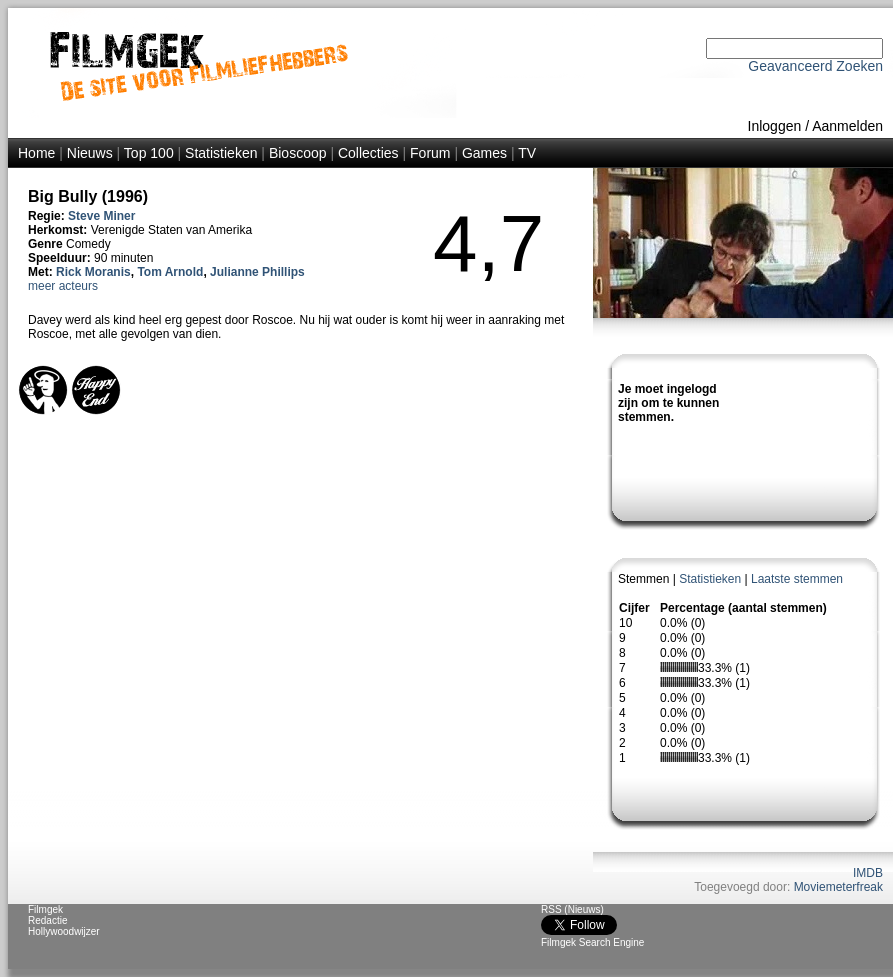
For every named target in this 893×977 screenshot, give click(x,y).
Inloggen (775, 126)
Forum (430, 153)
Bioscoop (298, 153)
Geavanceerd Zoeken (815, 66)
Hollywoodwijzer (64, 931)
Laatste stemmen (797, 579)
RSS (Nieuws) (572, 909)
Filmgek (45, 909)
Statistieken (221, 153)
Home (36, 153)
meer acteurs (63, 286)
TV (527, 153)
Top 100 (149, 153)
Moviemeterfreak (838, 887)
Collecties (368, 153)
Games (484, 153)
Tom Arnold (170, 272)
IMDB (868, 873)
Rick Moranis (93, 272)
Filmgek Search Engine (592, 942)
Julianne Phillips (257, 272)
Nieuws (90, 153)
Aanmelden (847, 126)
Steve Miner (101, 216)
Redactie (47, 920)
